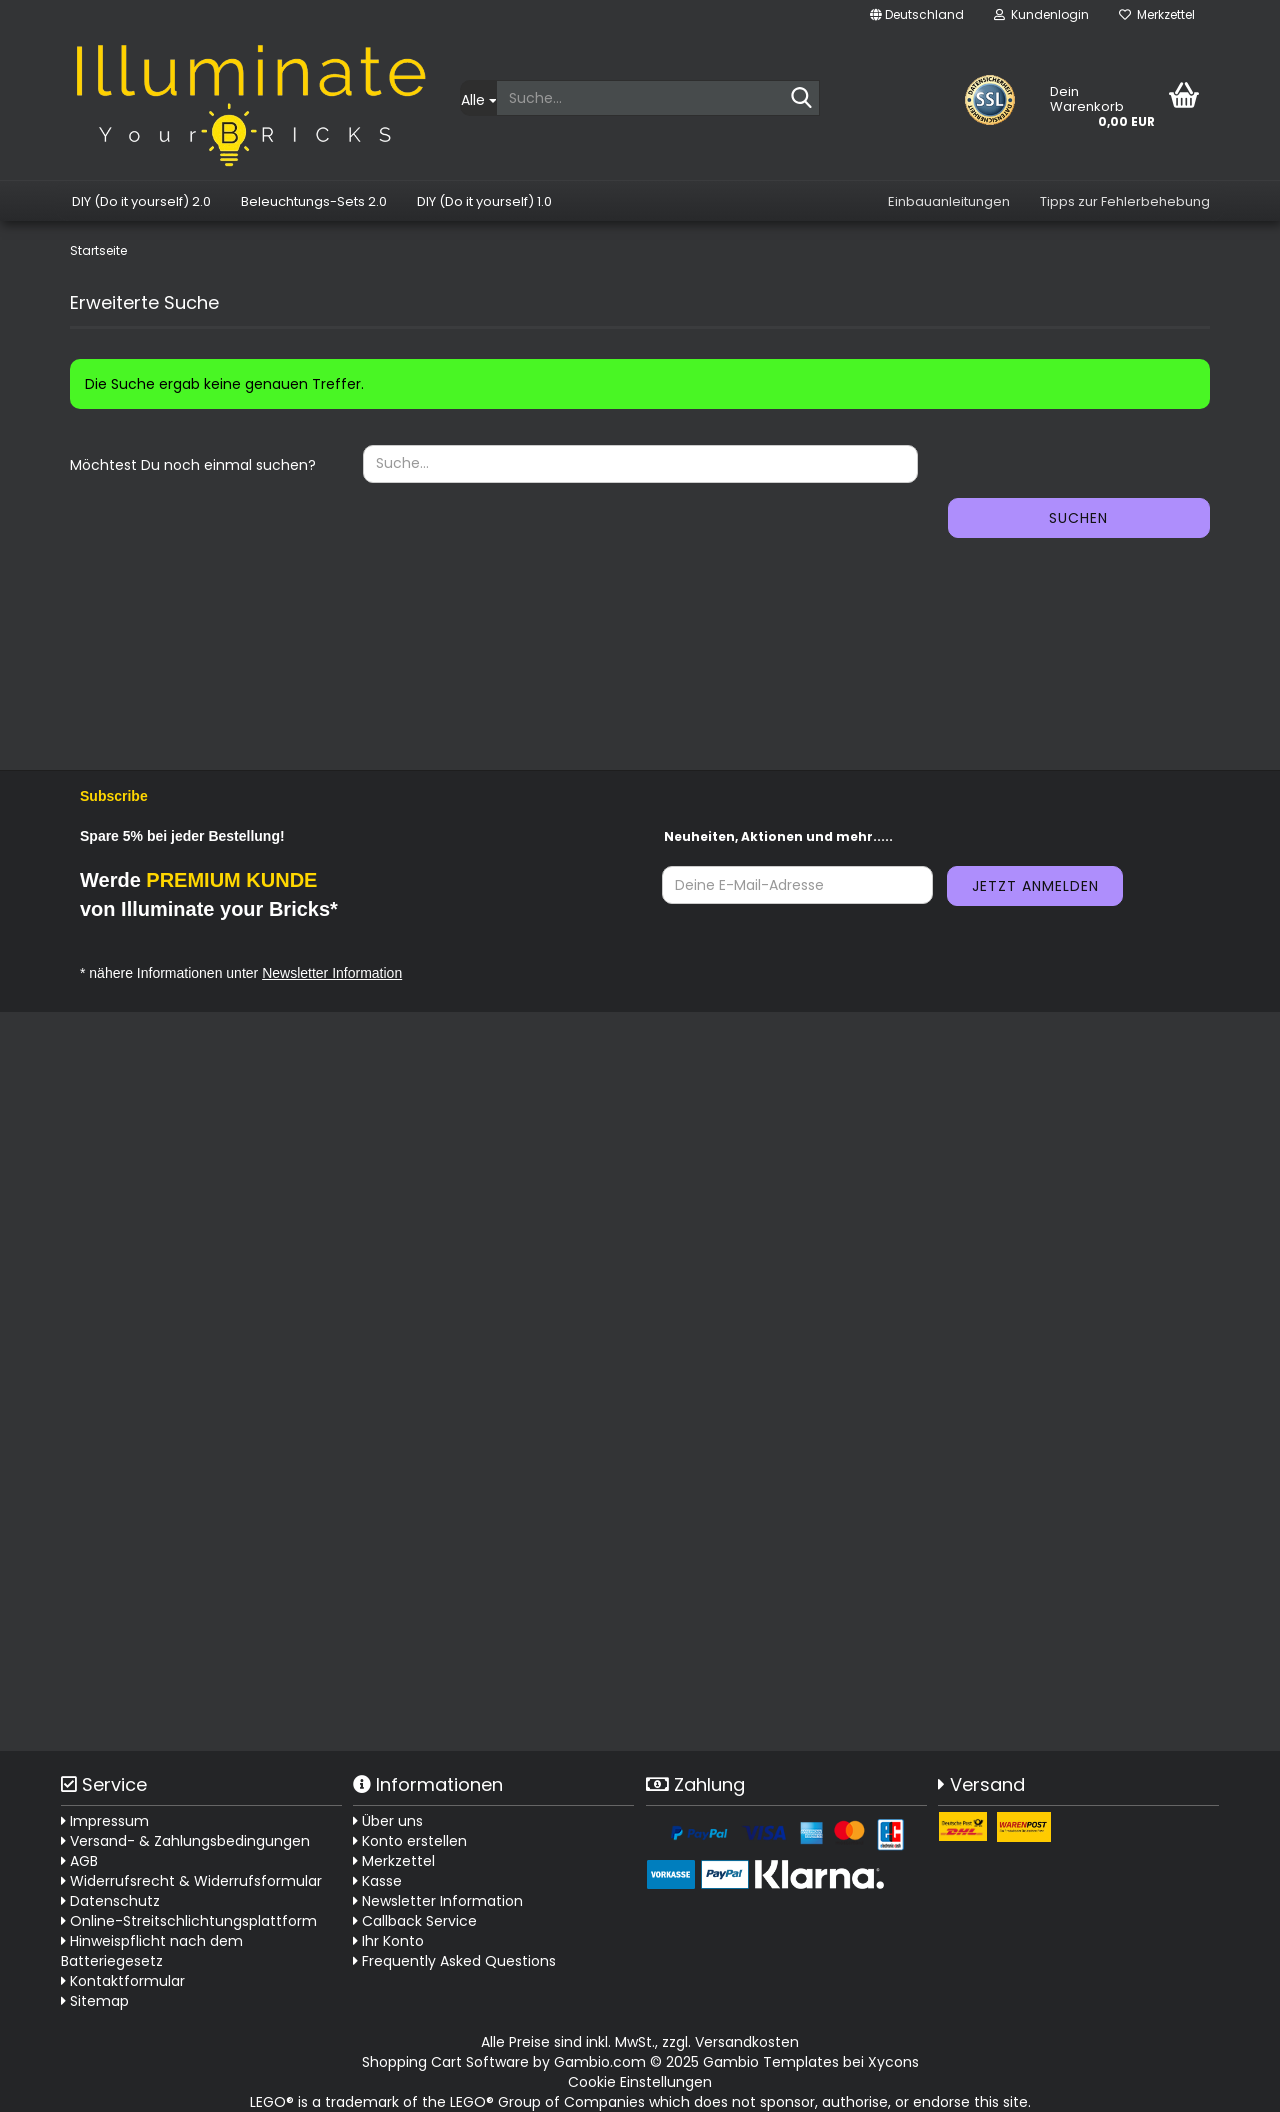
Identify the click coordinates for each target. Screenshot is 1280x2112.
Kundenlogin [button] (1041, 14)
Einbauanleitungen (949, 201)
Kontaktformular (123, 1981)
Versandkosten (747, 2042)
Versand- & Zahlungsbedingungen (185, 1841)
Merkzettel (1157, 14)
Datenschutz (110, 1901)
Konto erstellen (410, 1841)
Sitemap (95, 2001)
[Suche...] (478, 98)
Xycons (893, 2062)
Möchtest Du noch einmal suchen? (193, 465)
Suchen (1078, 518)
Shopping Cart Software (445, 2062)
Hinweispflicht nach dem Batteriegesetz (152, 1951)
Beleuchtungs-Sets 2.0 (314, 201)
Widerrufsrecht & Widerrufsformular (191, 1881)
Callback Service (415, 1921)
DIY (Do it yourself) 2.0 (141, 201)
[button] (917, 15)
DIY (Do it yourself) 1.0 (484, 201)
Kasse (377, 1881)
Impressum (105, 1821)
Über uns (388, 1821)
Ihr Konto (388, 1941)
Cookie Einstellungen (640, 2082)
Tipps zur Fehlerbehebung (1125, 201)
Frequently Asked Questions (459, 1961)
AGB (79, 1861)
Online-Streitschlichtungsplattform (189, 1921)
